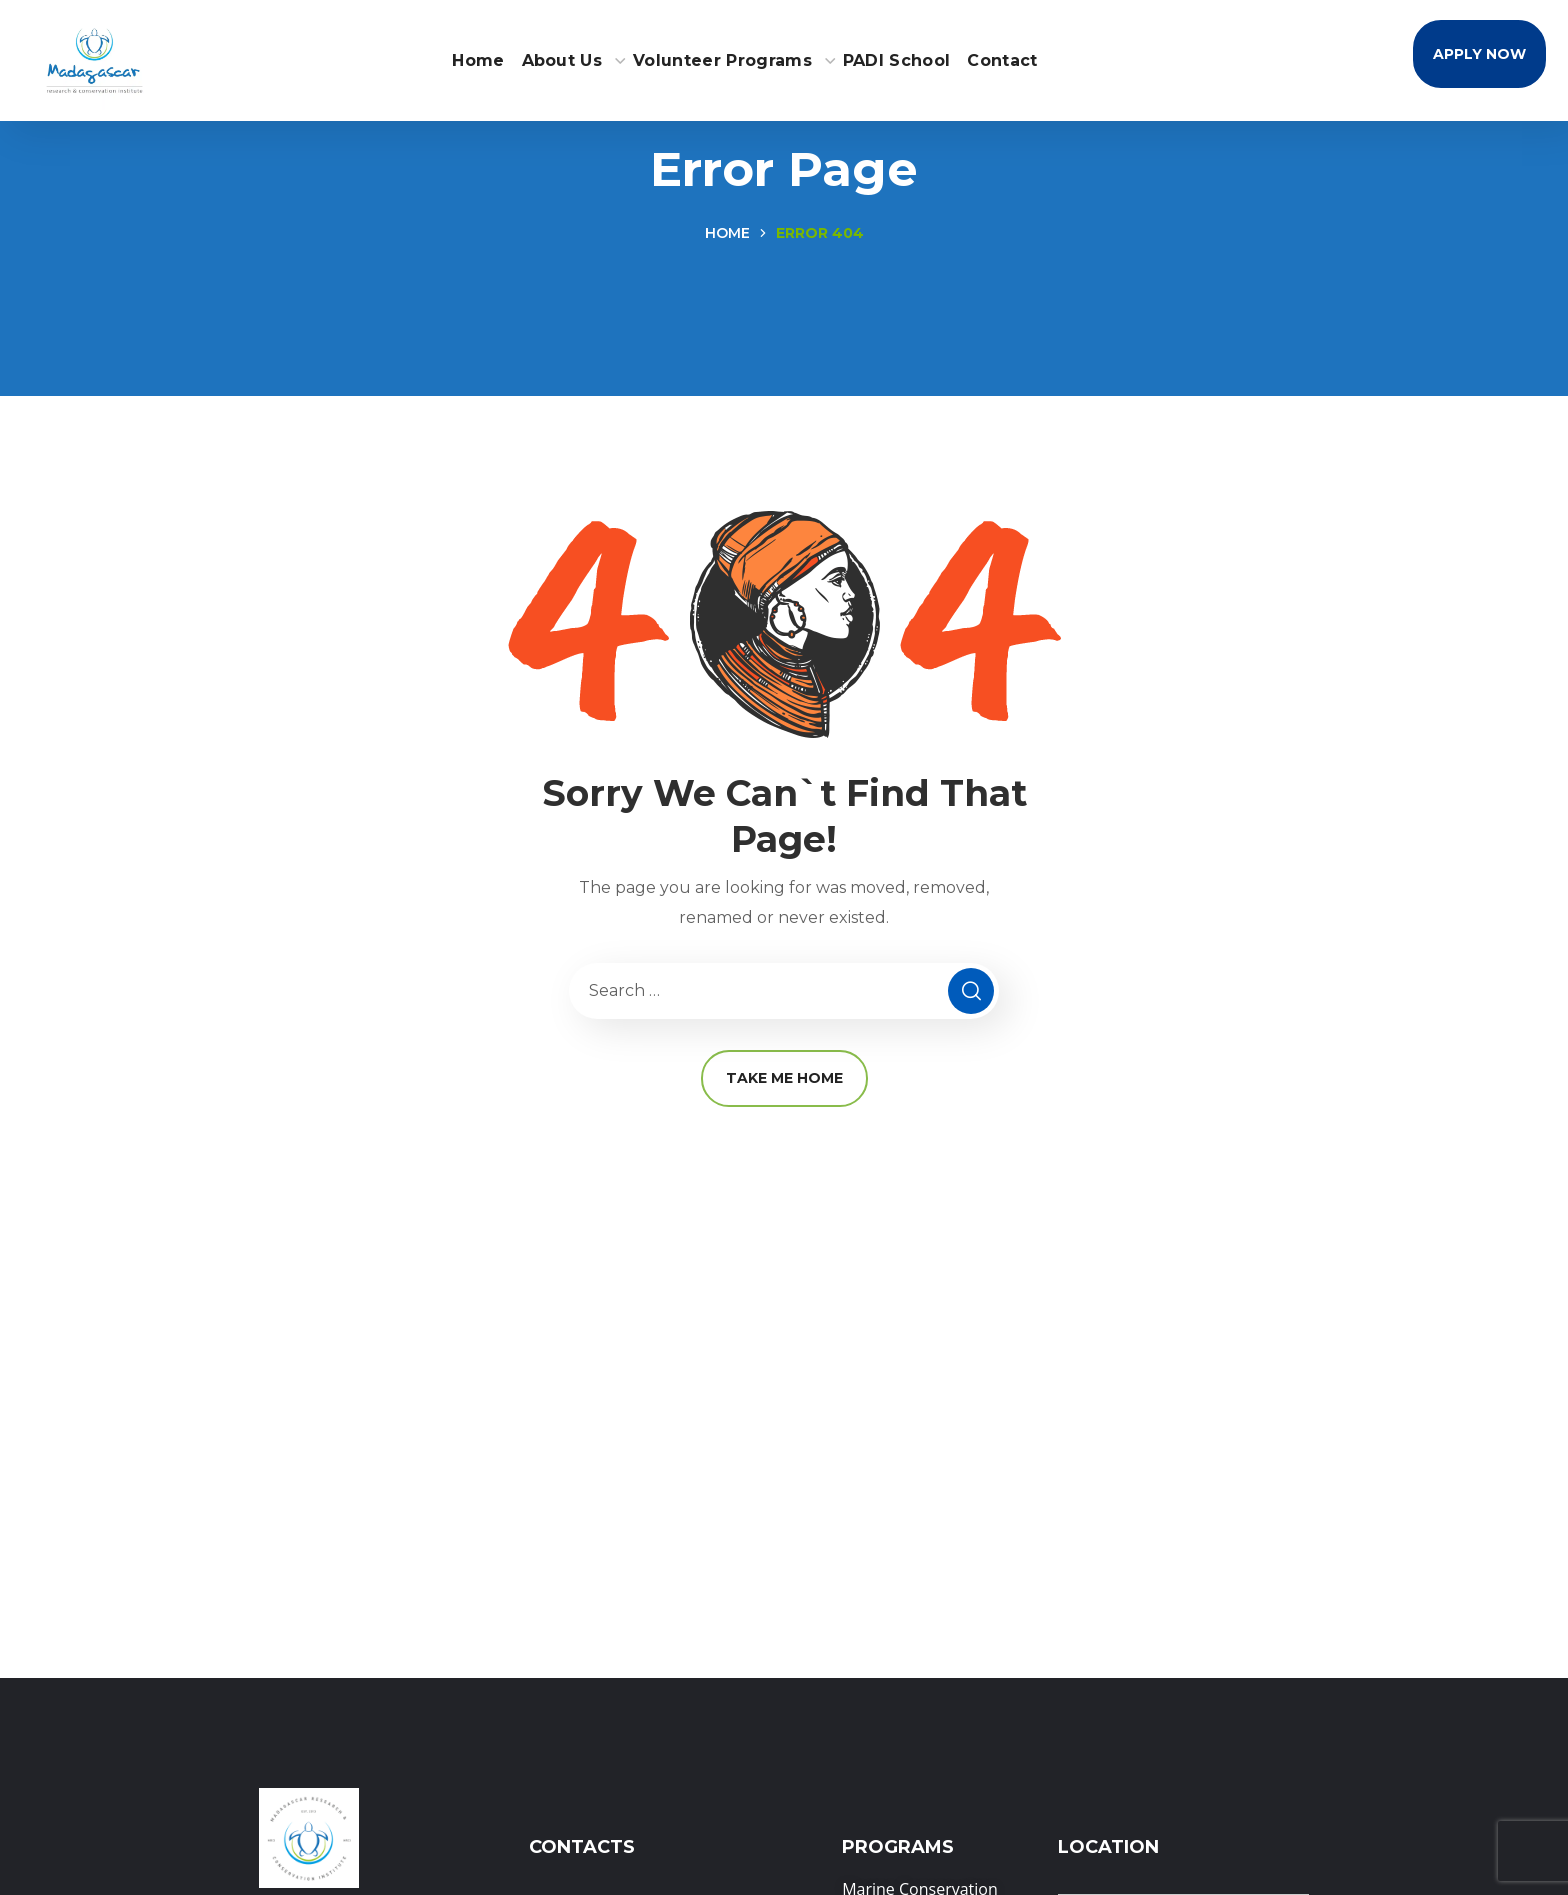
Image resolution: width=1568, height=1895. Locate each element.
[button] (1479, 54)
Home (727, 233)
